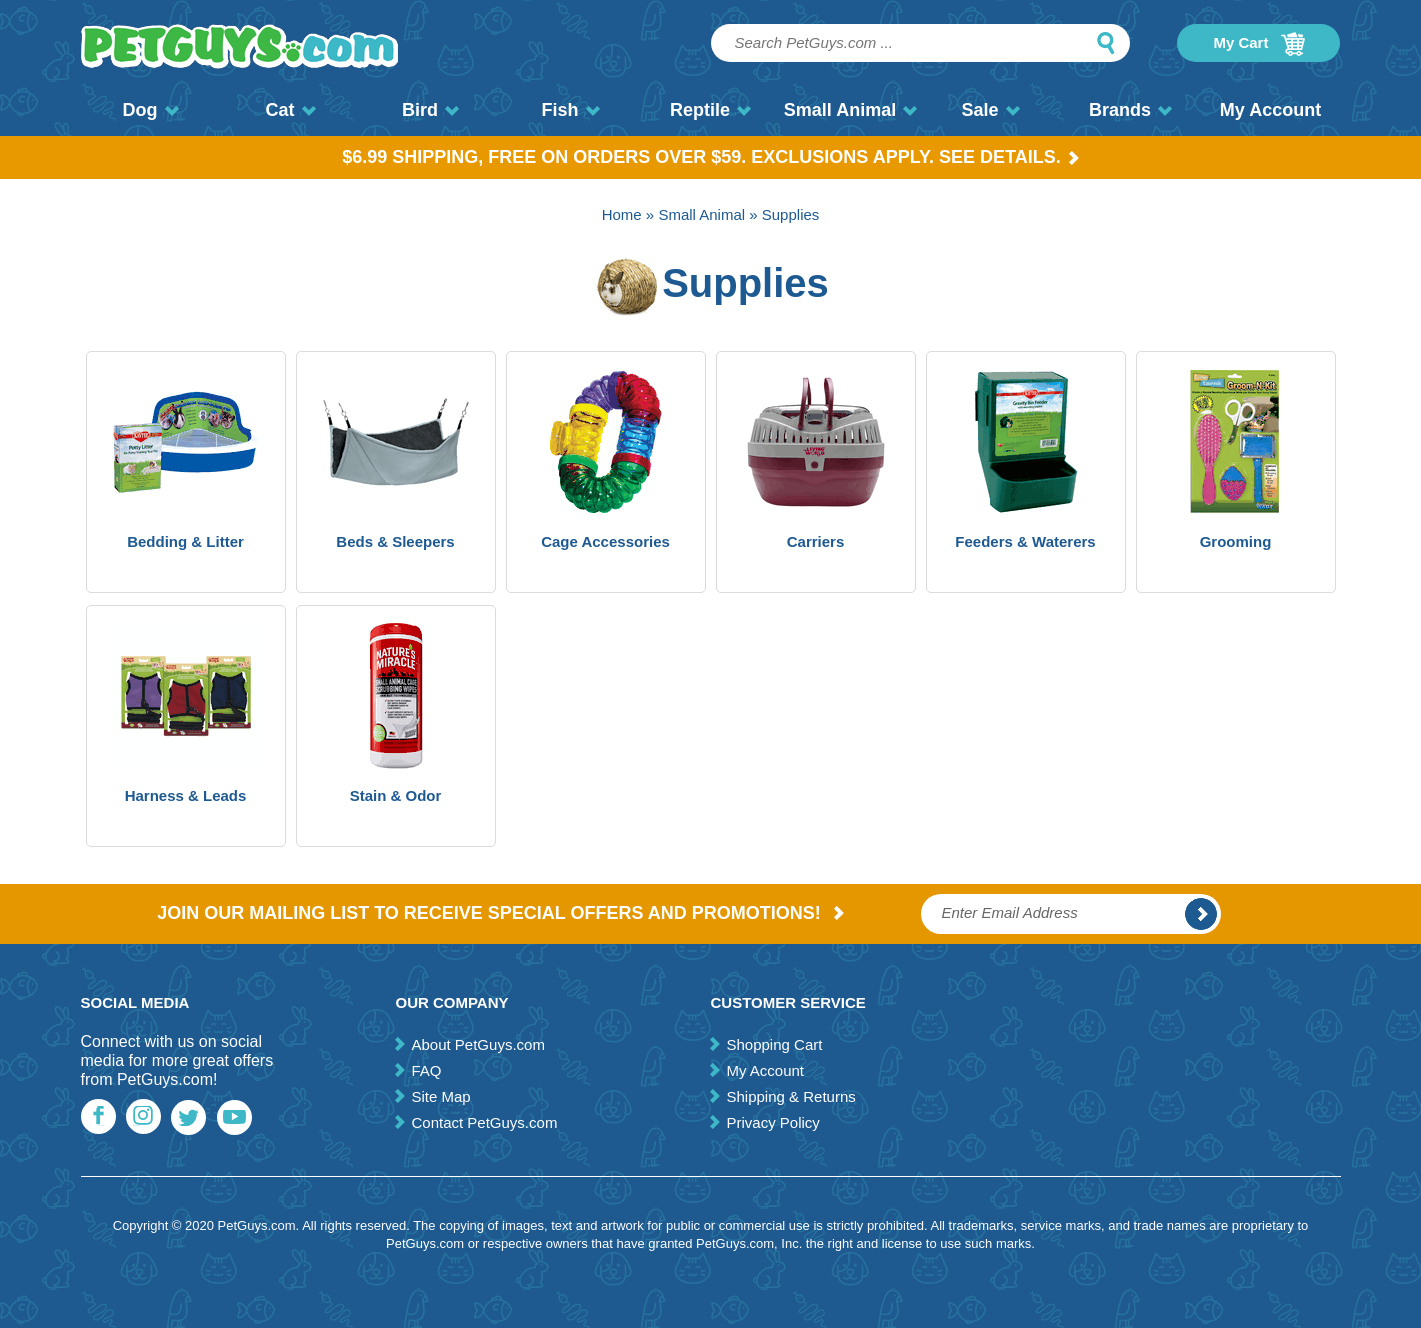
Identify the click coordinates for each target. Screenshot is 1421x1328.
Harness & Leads (186, 795)
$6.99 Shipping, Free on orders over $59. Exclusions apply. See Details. (710, 157)
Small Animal (850, 110)
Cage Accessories (605, 541)
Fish (570, 110)
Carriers (816, 541)
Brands (1130, 110)
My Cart (1258, 44)
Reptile (710, 110)
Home (622, 214)
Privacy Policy (772, 1122)
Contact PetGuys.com (484, 1122)
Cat (290, 110)
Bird (430, 110)
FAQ (426, 1070)
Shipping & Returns (790, 1096)
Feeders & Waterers (1025, 541)
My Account (1270, 110)
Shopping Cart (774, 1044)
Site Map (440, 1096)
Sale (990, 110)
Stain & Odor (396, 795)
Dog (151, 110)
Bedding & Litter (185, 541)
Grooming (1236, 541)
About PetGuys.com (477, 1044)
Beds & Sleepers (395, 541)
